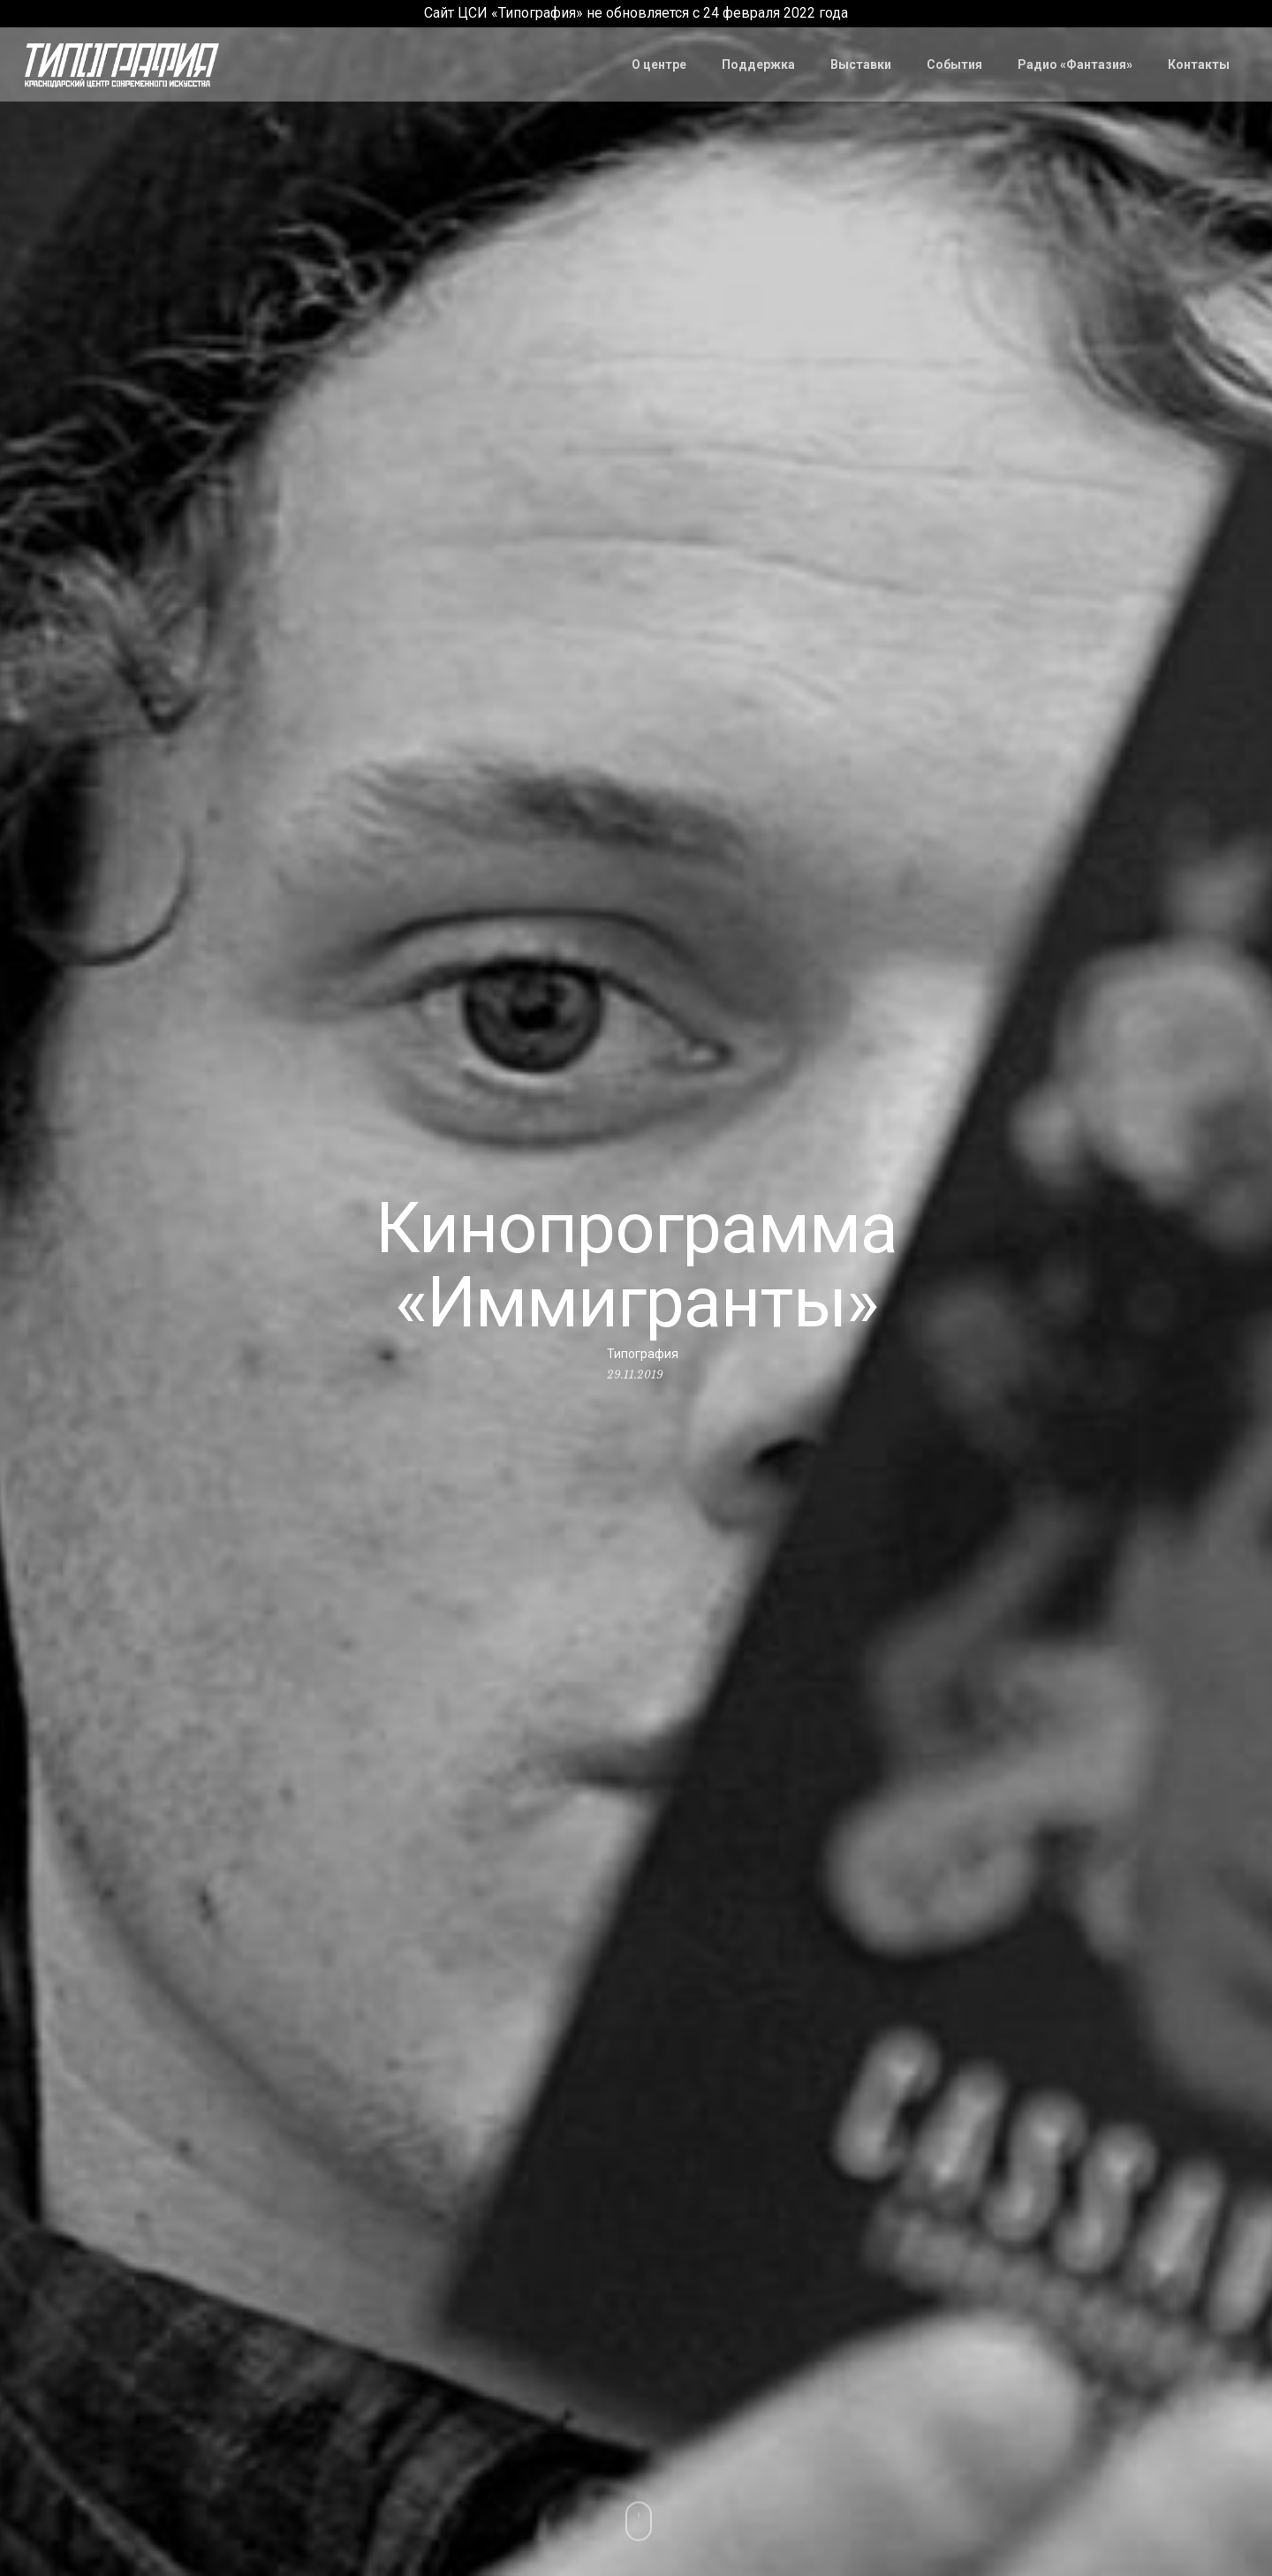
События (954, 64)
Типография (642, 1354)
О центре (659, 64)
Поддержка (758, 64)
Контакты (1199, 64)
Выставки (860, 64)
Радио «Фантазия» (1075, 64)
